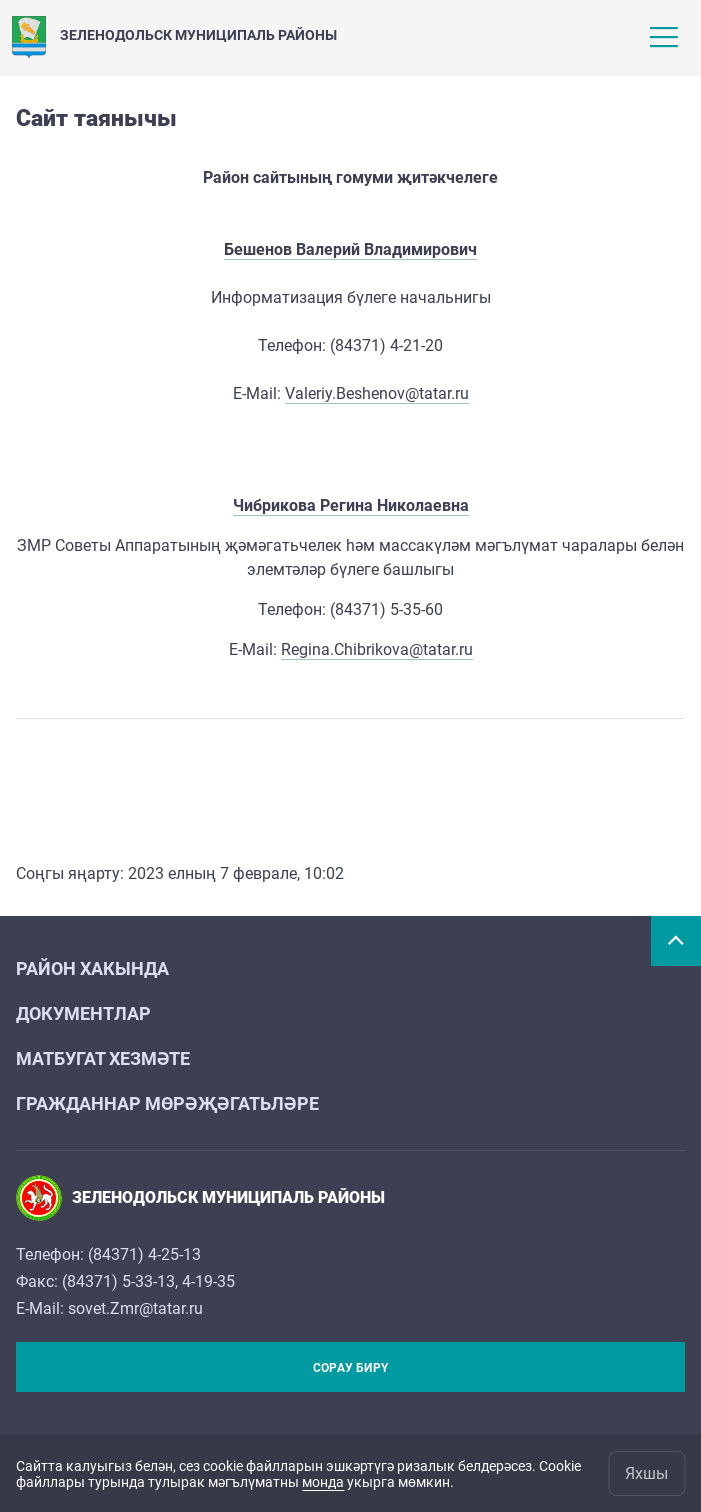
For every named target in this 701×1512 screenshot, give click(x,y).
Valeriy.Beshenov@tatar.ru (377, 393)
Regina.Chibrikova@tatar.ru (377, 649)
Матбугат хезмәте (103, 1058)
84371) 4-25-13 (147, 1254)
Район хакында (92, 968)
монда (323, 1482)
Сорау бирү (350, 1368)
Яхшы (646, 1473)
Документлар (83, 1013)
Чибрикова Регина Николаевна (351, 505)
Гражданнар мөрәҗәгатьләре (167, 1103)
